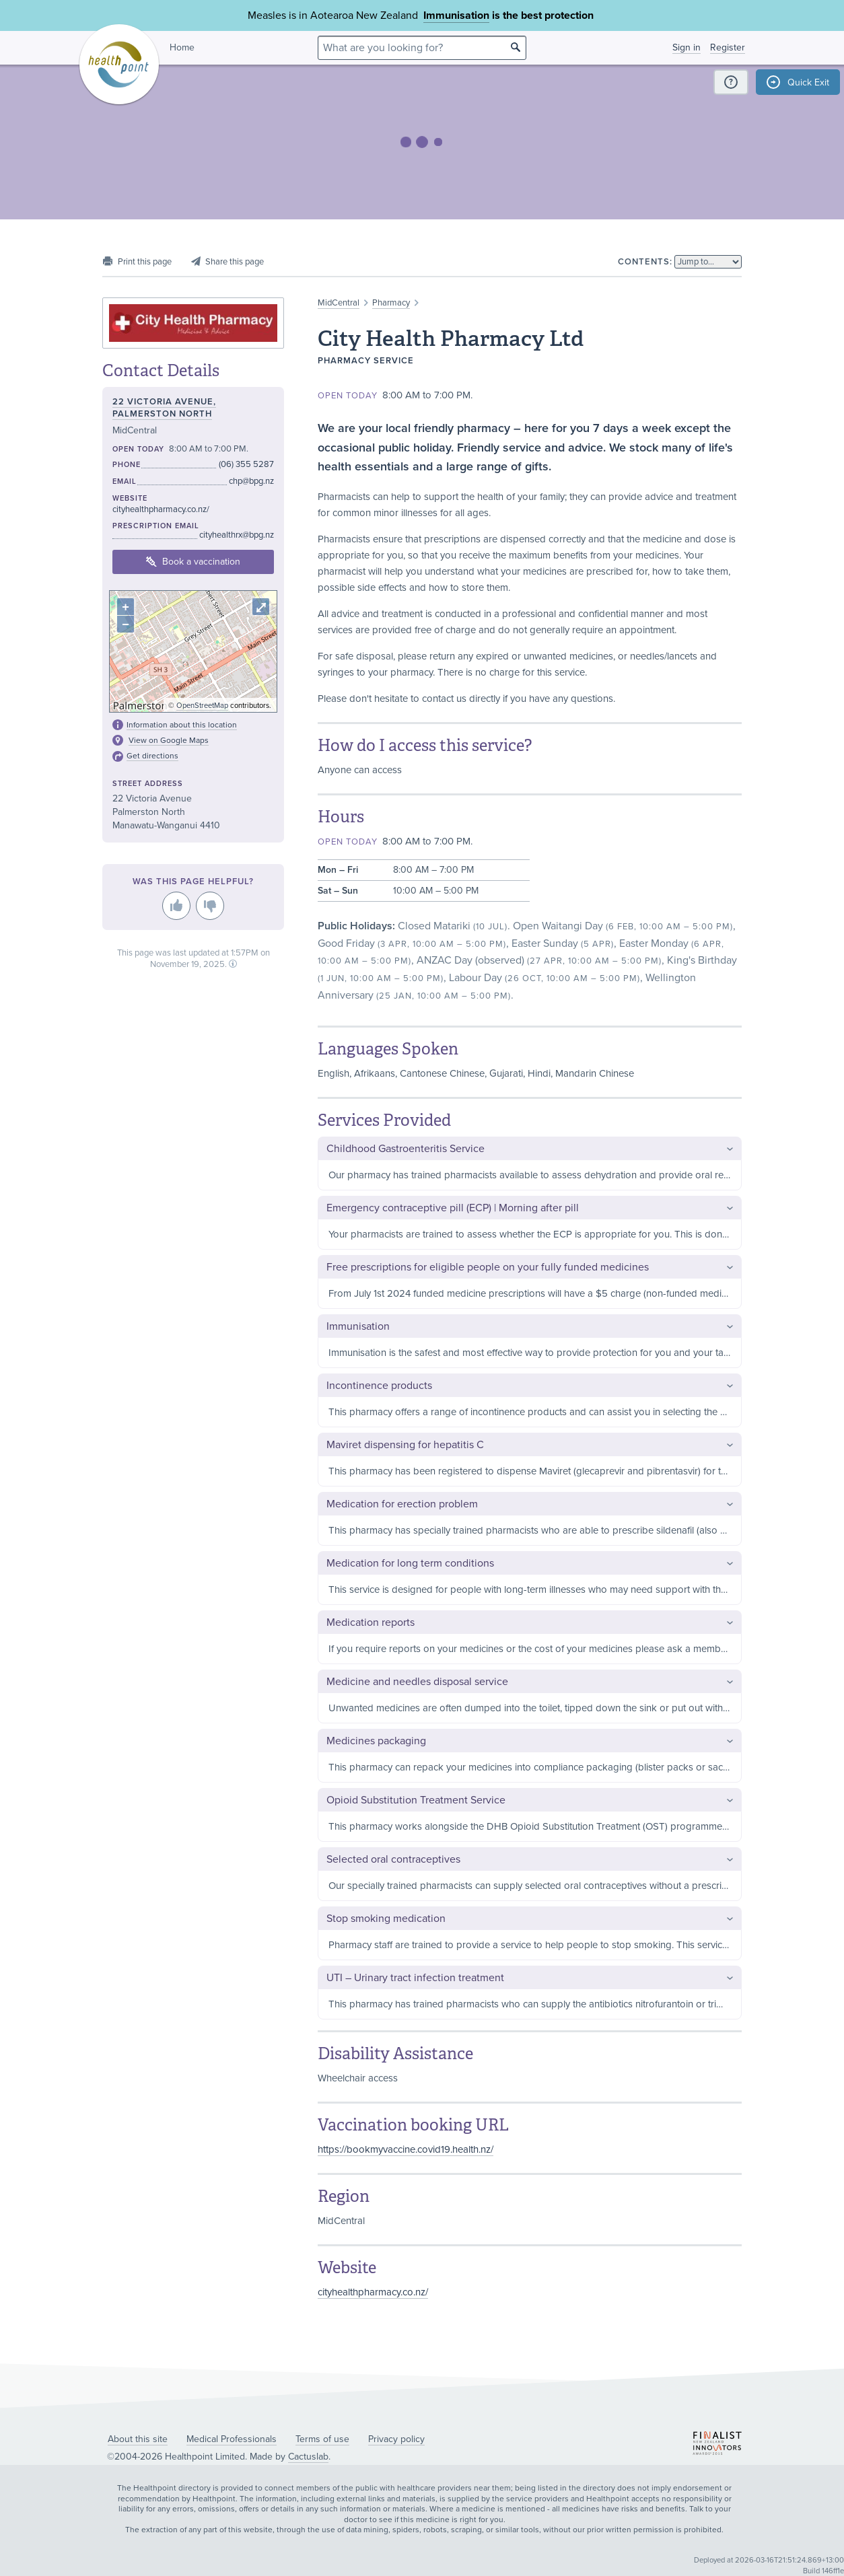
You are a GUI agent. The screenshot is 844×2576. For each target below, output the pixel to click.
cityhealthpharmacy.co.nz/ (373, 2292)
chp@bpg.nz (251, 481)
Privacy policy (396, 2439)
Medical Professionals (231, 2439)
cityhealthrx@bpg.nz (236, 535)
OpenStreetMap (202, 705)
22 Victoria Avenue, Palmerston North (164, 407)
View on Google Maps (169, 740)
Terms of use (322, 2439)
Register (727, 47)
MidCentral (338, 302)
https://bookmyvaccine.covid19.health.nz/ (405, 2149)
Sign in (686, 47)
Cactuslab (308, 2456)
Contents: (645, 261)
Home (182, 47)
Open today (348, 395)
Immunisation (456, 15)
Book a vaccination (193, 562)
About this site (138, 2439)
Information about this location (182, 724)
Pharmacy (391, 302)
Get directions (152, 755)
